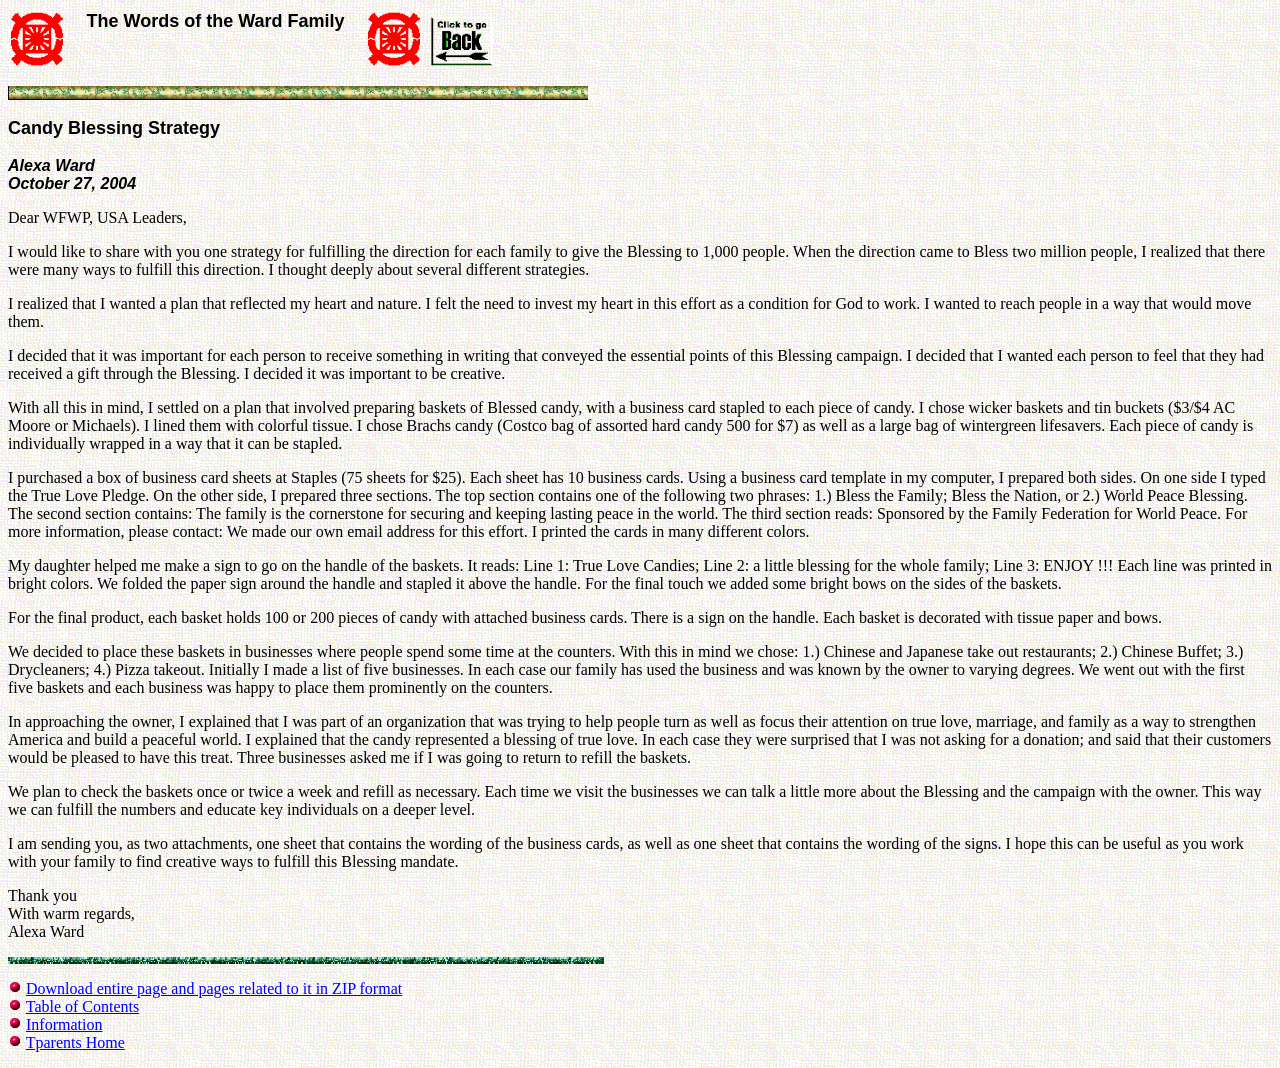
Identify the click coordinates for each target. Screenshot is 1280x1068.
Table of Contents (83, 1006)
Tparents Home (75, 1042)
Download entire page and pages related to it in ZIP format (214, 988)
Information (64, 1024)
